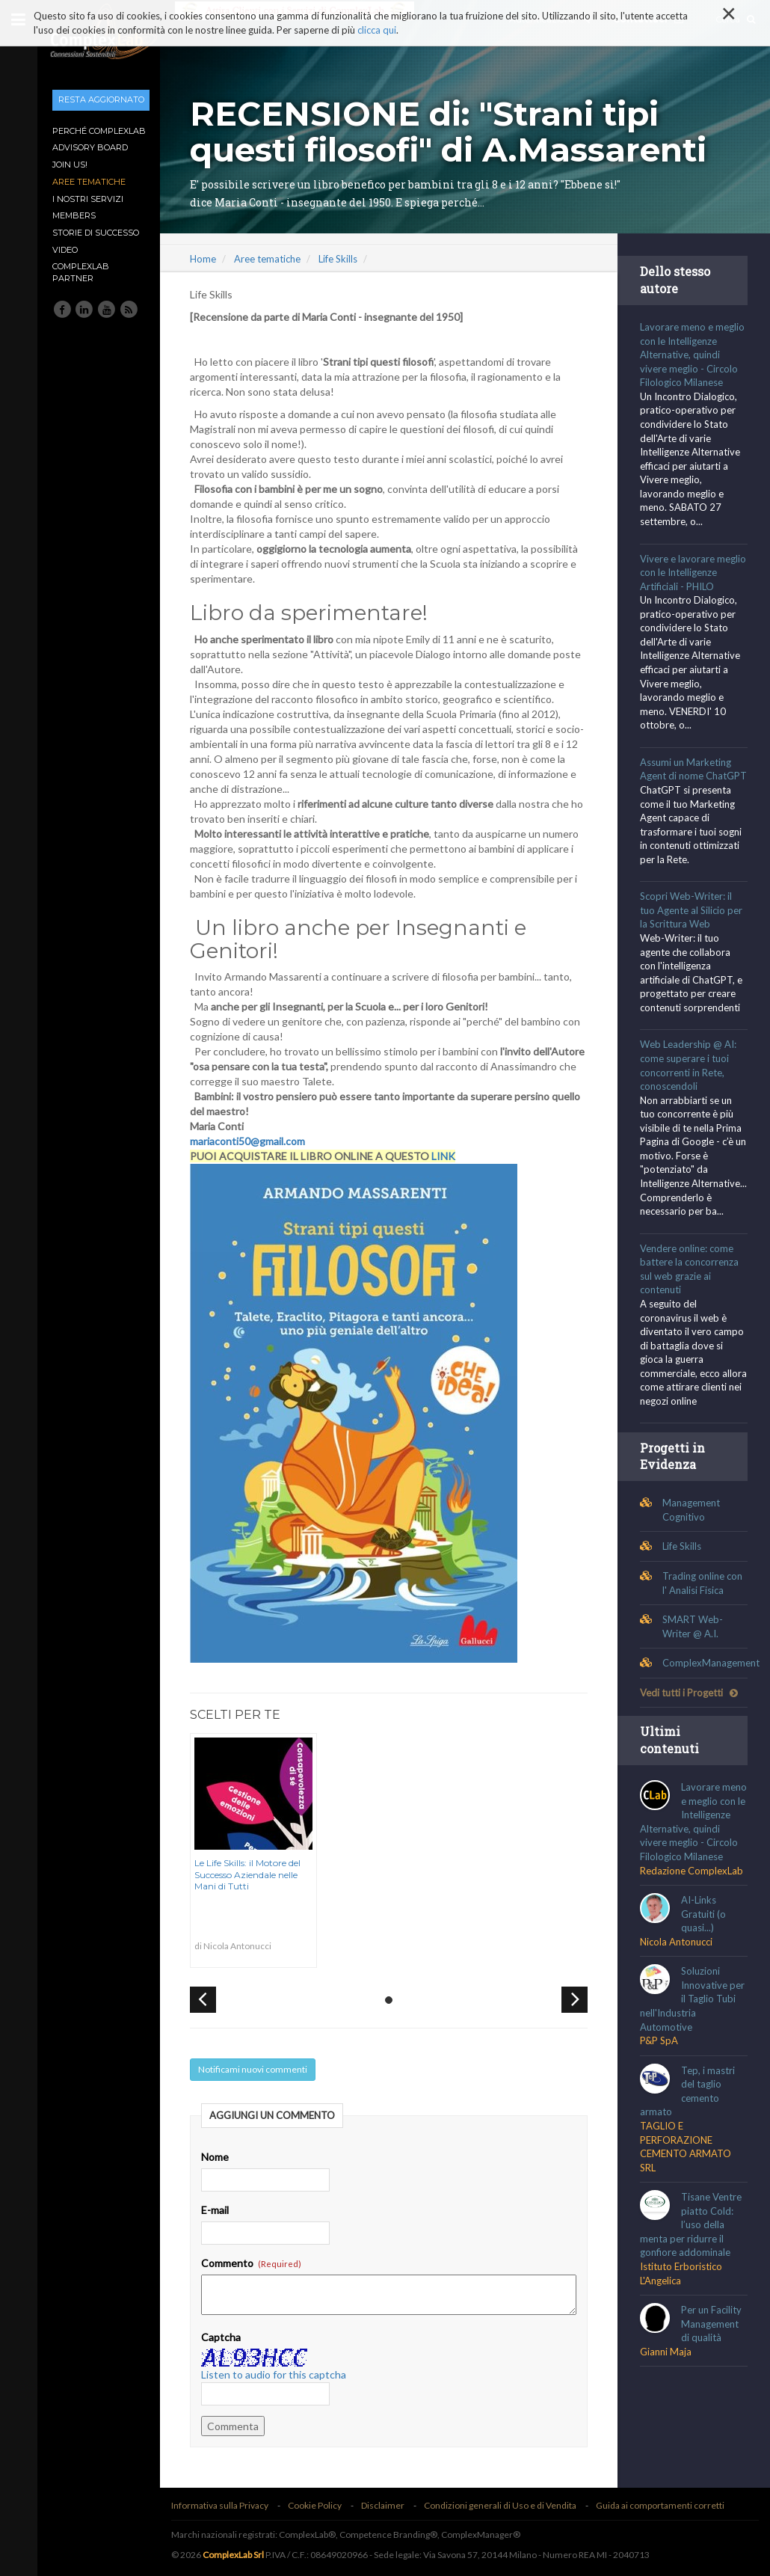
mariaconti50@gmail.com (251, 1141)
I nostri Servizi (87, 199)
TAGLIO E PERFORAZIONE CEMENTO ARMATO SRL (687, 2188)
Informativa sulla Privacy (224, 2505)
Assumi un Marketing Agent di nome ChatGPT (687, 776)
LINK (448, 1156)
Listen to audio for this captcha (278, 2374)
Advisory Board (90, 147)
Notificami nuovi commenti (257, 2069)
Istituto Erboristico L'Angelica (682, 2315)
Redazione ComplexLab (693, 1912)
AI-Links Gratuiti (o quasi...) (705, 1955)
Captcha (225, 2337)
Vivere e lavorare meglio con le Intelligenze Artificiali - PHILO (694, 572)
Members (74, 215)
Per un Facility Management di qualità (713, 2365)
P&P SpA (660, 2082)
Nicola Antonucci (677, 1984)
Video (65, 250)
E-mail (219, 2210)
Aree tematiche (89, 182)
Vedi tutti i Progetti (690, 1720)
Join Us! (69, 164)
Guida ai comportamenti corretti (664, 2505)
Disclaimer (387, 2505)
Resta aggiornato (101, 99)
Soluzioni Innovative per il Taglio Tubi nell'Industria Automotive (693, 2040)
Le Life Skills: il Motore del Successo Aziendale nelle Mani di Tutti (252, 1874)
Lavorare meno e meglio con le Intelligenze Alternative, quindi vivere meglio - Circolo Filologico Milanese (693, 354)
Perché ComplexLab (99, 131)
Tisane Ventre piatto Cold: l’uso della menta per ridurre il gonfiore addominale (692, 2266)
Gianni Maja (667, 2393)
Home (207, 259)
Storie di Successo (95, 232)
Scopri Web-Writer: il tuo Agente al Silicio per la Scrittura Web (692, 924)
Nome (219, 2156)
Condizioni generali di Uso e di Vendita (504, 2505)
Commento (256, 2263)
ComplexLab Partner (80, 272)
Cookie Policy (319, 2505)
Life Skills (342, 259)
